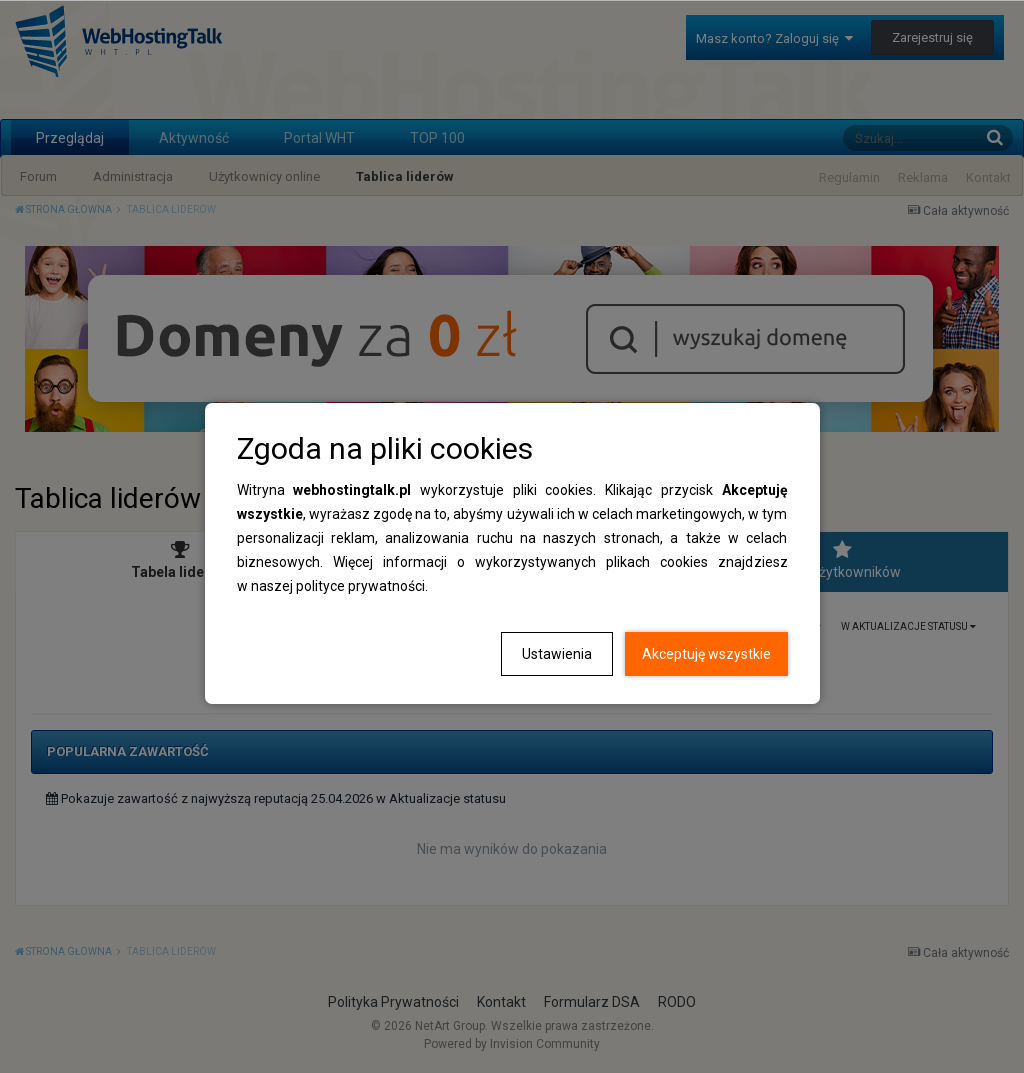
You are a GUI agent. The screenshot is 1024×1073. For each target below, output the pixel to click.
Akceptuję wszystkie (706, 654)
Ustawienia (557, 654)
